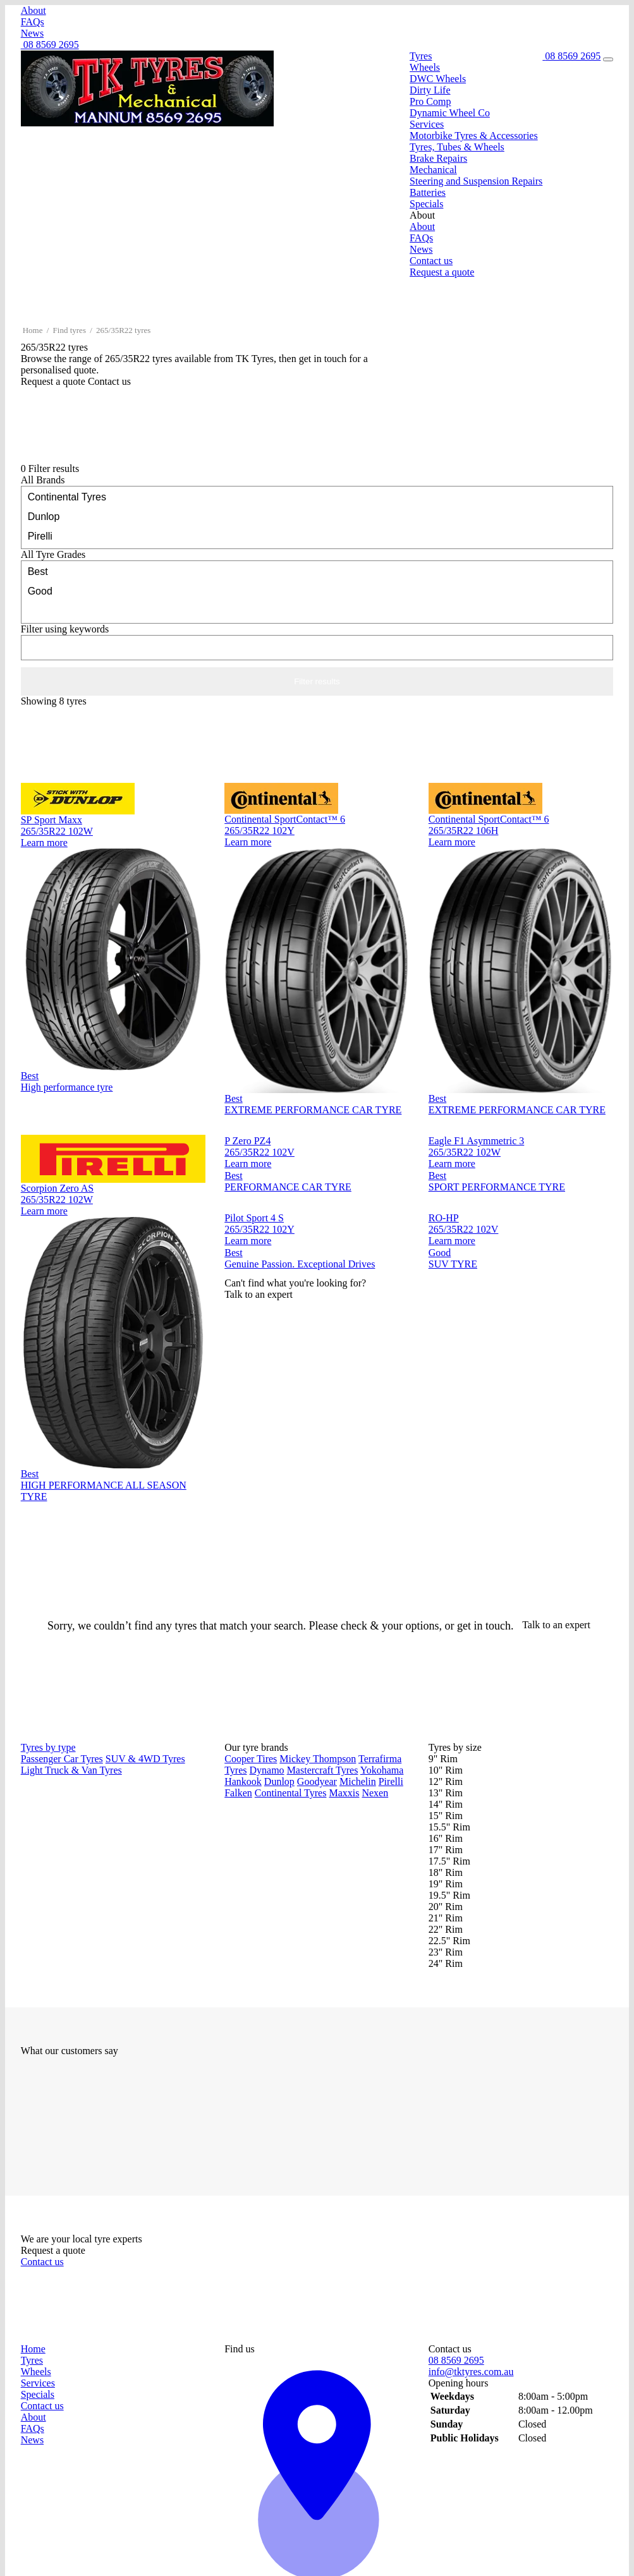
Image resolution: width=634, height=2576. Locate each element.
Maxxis (344, 1792)
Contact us (431, 260)
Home (33, 330)
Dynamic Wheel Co (450, 112)
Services (427, 124)
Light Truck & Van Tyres (71, 1770)
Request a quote (442, 272)
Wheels (425, 67)
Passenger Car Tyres (62, 1758)
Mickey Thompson (317, 1758)
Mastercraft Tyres (322, 1770)
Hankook (243, 1781)
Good (317, 590)
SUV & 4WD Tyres (145, 1758)
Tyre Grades (53, 554)
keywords (65, 629)
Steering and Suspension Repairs (476, 181)
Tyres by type (48, 1747)
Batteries (428, 192)
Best (317, 571)
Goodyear (317, 1781)
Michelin (357, 1781)
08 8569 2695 (50, 44)
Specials (426, 203)
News (32, 33)
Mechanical (433, 169)
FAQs (32, 21)
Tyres (421, 56)
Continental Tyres (317, 496)
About (33, 10)
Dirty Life (430, 90)
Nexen (375, 1792)
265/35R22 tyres (123, 330)
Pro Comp (430, 101)
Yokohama (382, 1770)
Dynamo (267, 1770)
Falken (238, 1792)
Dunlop (317, 516)
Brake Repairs (438, 158)
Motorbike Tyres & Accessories (474, 135)
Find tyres (69, 330)
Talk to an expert (557, 1624)
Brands (43, 480)
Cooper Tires (250, 1758)
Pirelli (317, 535)
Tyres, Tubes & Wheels (457, 147)
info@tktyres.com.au (471, 2371)
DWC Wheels (438, 78)
